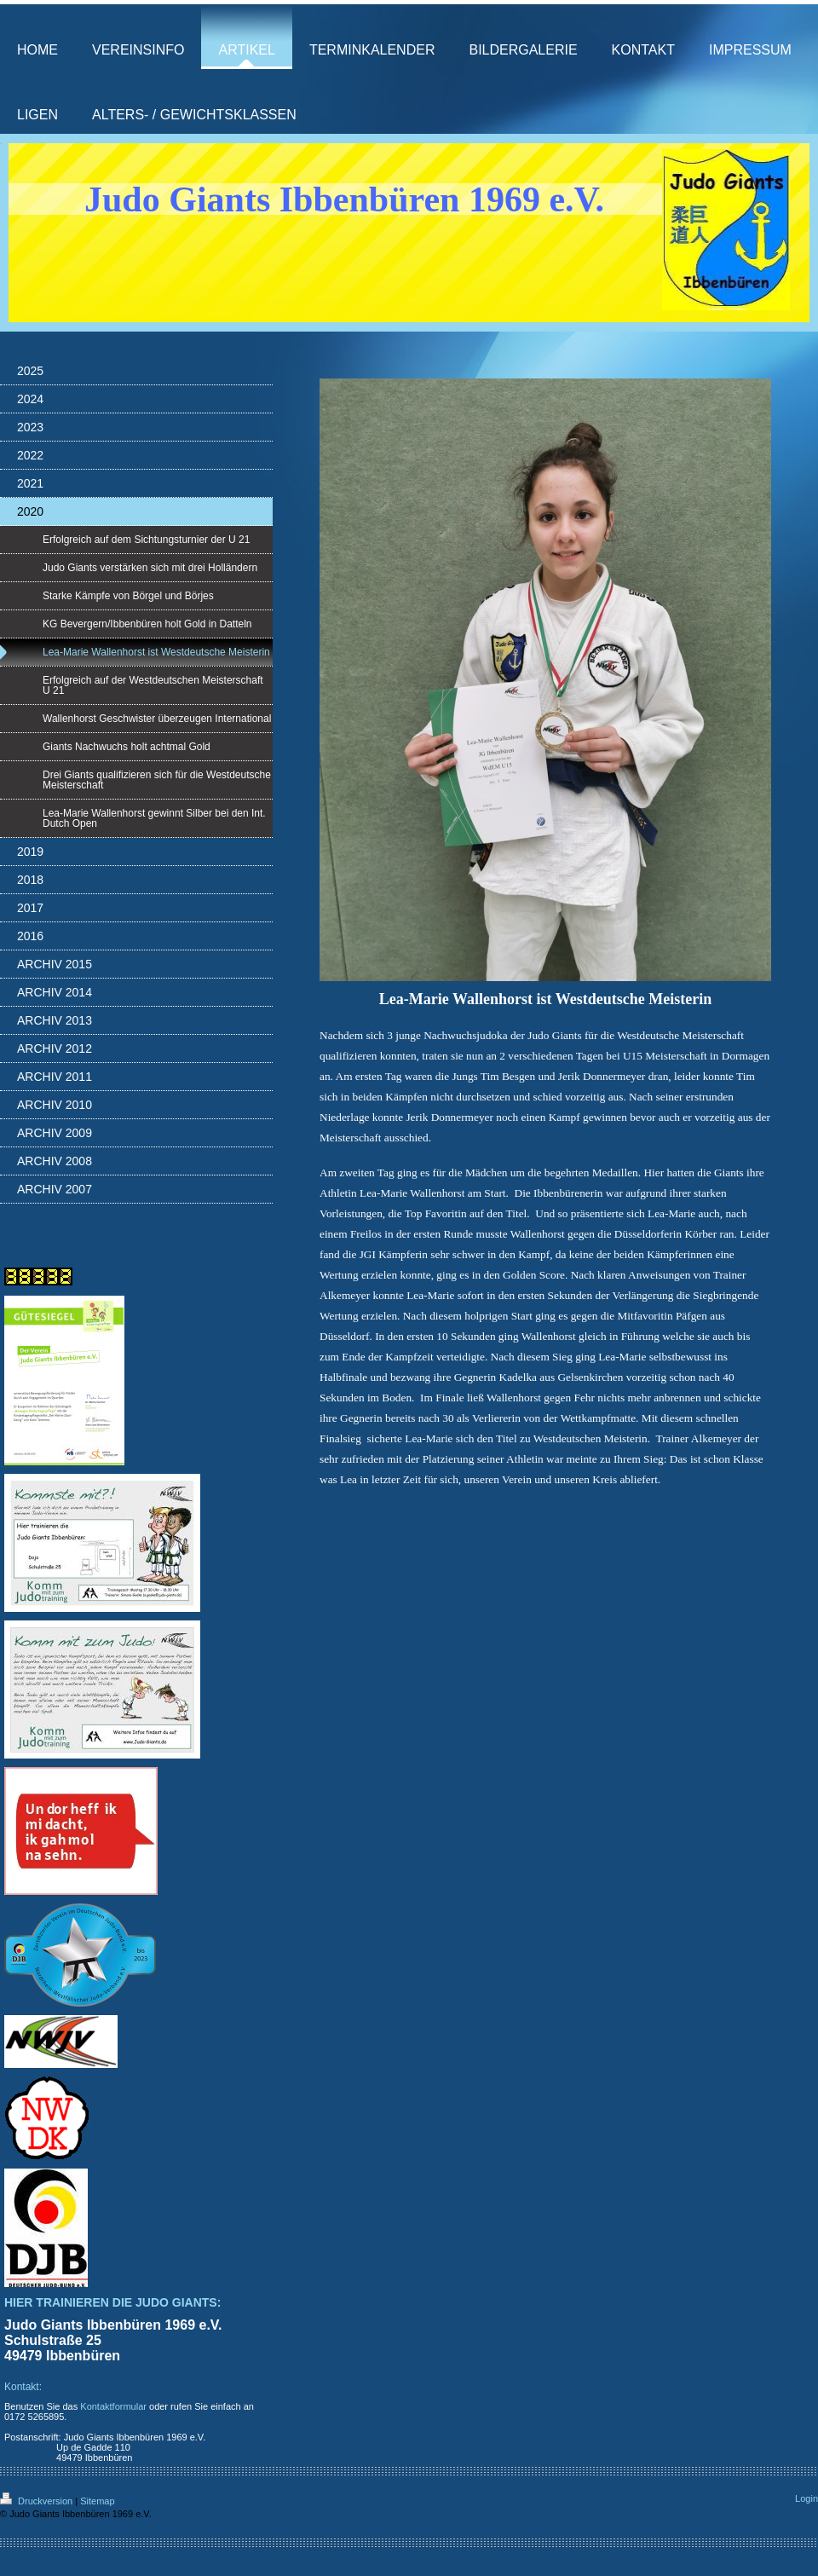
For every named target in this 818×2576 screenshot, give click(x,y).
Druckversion (37, 2501)
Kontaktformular (113, 2406)
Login (806, 2498)
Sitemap (97, 2501)
